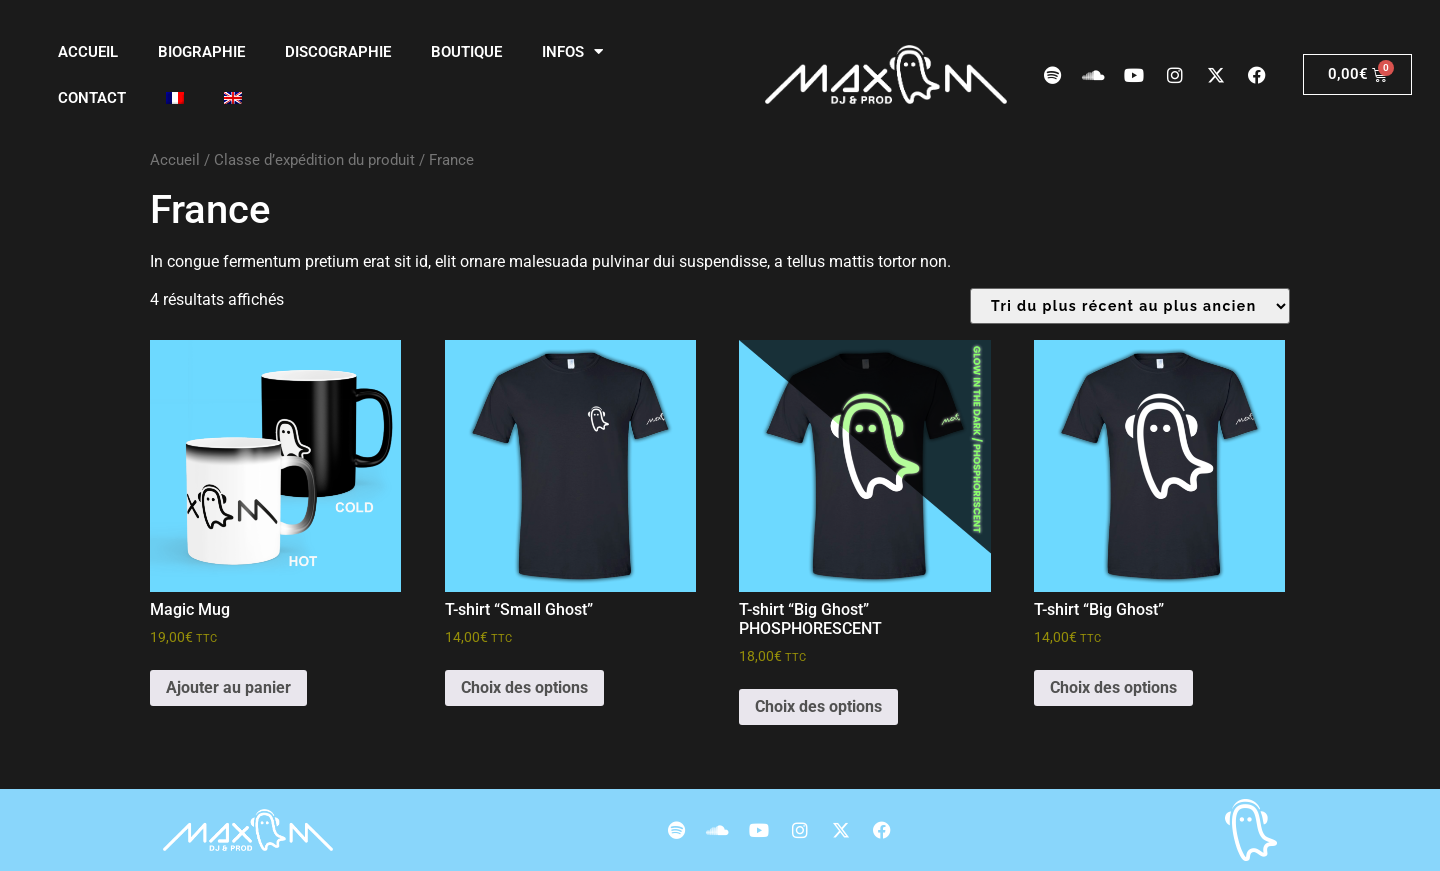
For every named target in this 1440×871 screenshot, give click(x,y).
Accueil (88, 52)
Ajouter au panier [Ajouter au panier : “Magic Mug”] (228, 687)
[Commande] (1130, 306)
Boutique (466, 52)
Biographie (201, 52)
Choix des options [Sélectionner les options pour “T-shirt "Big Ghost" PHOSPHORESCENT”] (818, 706)
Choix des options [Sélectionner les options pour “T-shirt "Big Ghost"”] (1113, 687)
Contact (92, 98)
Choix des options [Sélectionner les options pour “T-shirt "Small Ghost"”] (524, 687)
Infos (572, 51)
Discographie (338, 52)
